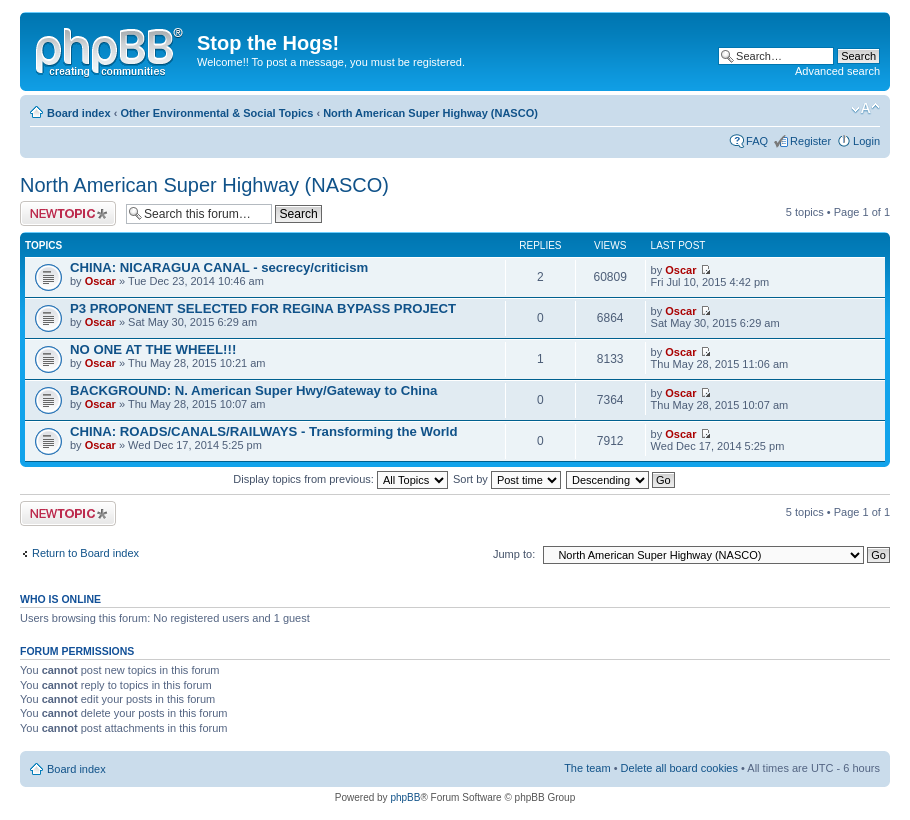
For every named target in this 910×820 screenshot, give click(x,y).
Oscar (100, 281)
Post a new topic (68, 213)
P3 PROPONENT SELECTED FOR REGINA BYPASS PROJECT (263, 308)
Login (866, 141)
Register (810, 141)
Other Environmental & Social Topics (216, 113)
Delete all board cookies (679, 768)
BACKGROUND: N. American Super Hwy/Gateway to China (253, 390)
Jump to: (514, 554)
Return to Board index (85, 553)
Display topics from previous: (340, 479)
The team (587, 768)
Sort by (507, 479)
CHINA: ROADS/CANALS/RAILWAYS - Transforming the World (264, 431)
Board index (79, 113)
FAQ (757, 141)
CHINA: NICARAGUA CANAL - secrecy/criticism (219, 267)
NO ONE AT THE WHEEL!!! (153, 349)
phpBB (405, 797)
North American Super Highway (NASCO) (430, 113)
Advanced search (837, 71)
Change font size (865, 109)
